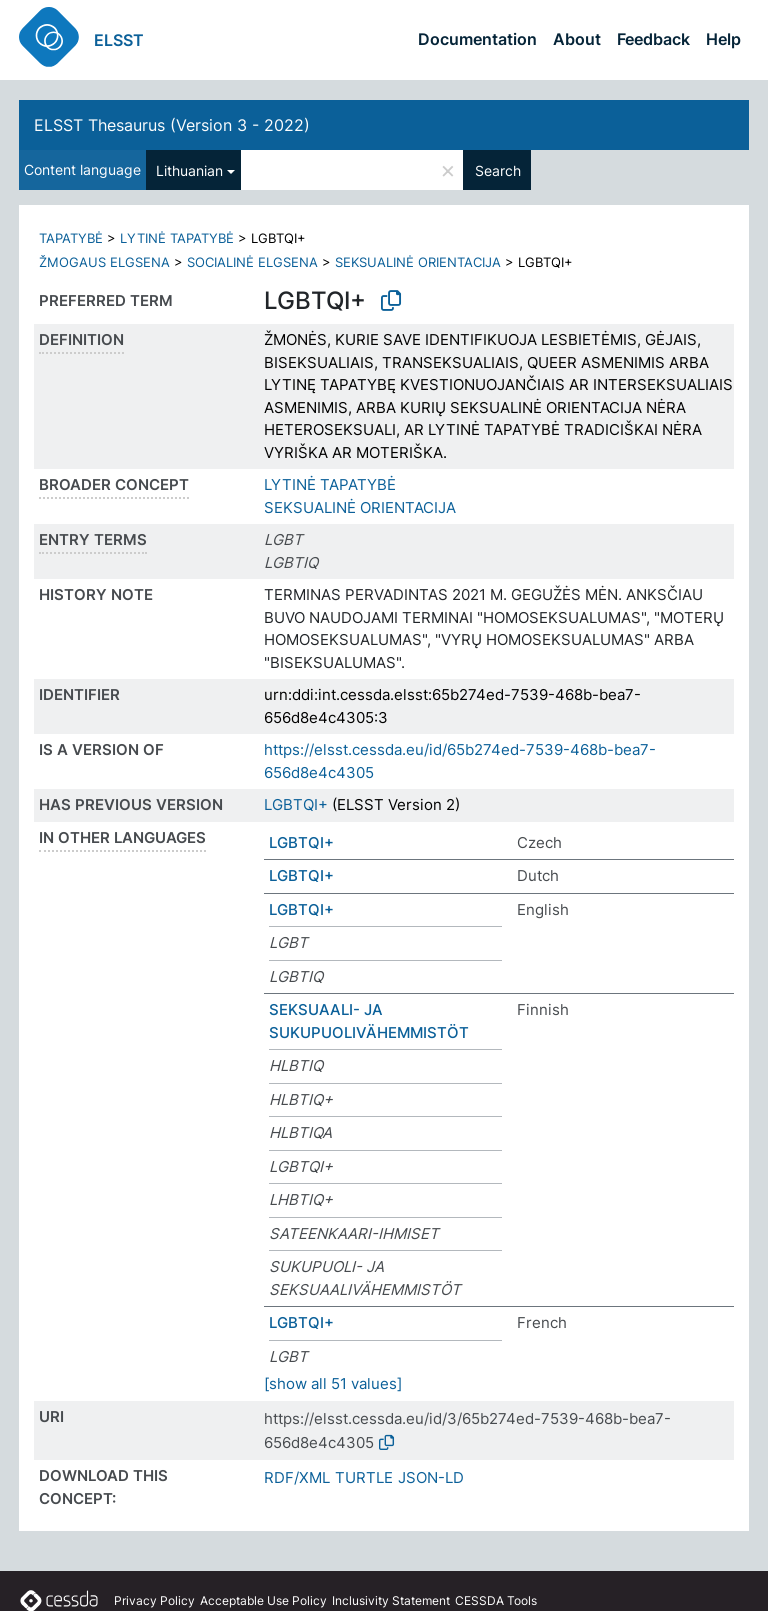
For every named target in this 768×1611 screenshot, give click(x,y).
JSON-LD (431, 1477)
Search (498, 170)
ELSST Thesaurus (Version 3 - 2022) (172, 125)
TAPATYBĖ (71, 238)
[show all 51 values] (333, 1383)
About (577, 39)
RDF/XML (297, 1477)
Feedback (653, 39)
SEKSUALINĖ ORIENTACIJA (418, 262)
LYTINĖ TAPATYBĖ (177, 238)
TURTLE (364, 1477)
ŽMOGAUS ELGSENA (104, 262)
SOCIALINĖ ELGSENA (252, 262)
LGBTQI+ (296, 804)
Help (723, 39)
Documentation (477, 39)
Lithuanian (189, 170)
